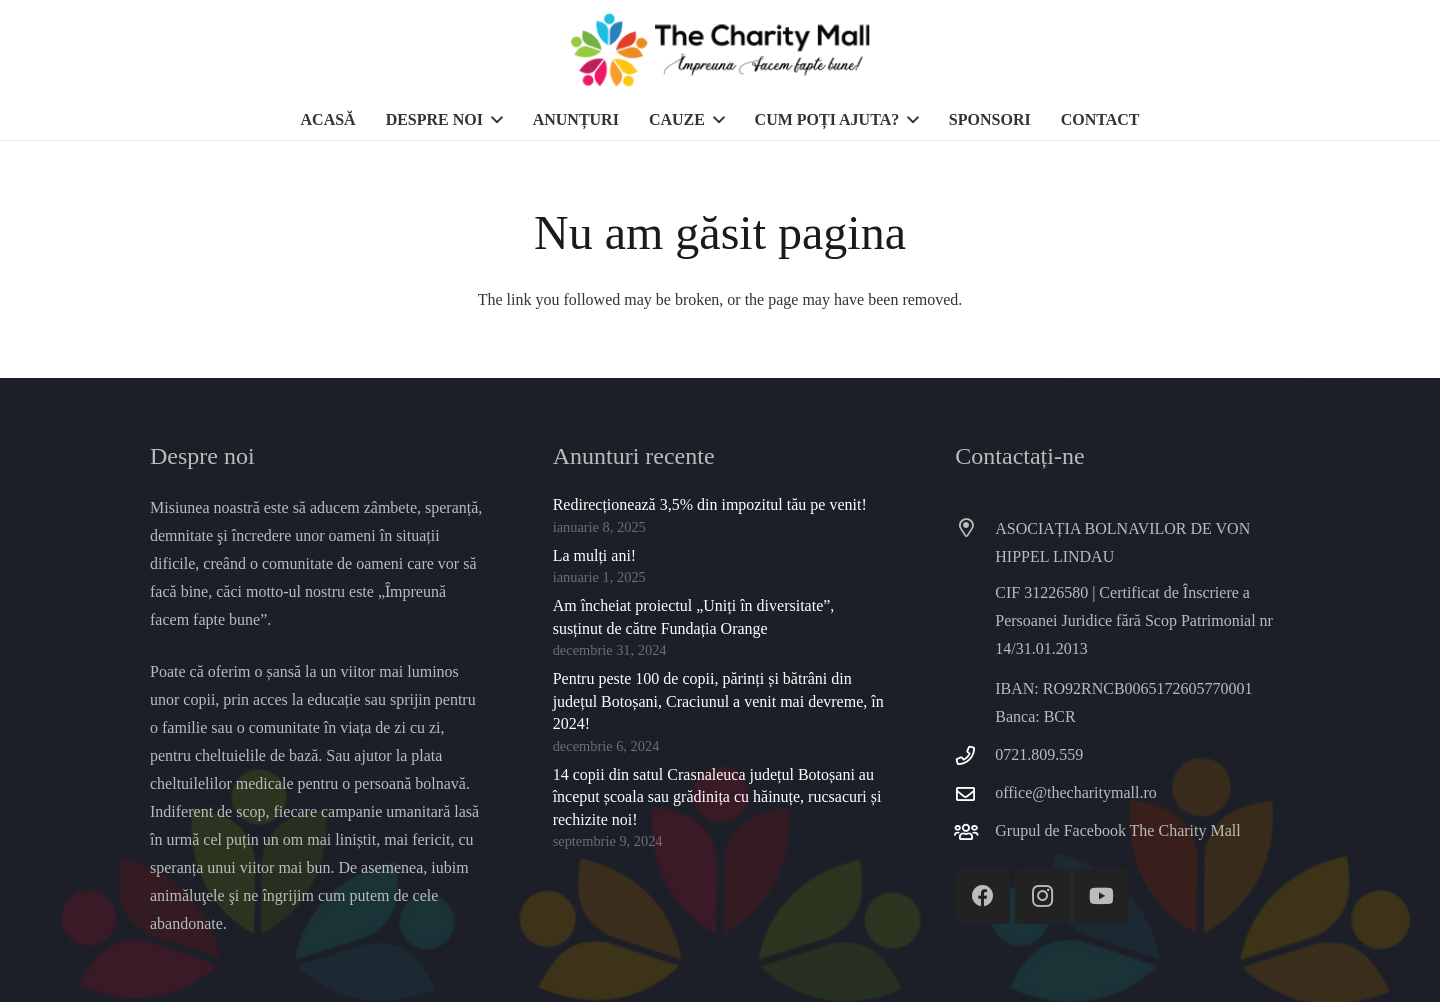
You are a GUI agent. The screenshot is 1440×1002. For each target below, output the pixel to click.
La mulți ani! (595, 555)
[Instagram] (1042, 896)
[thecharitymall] (719, 50)
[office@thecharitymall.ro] (975, 793)
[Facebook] (982, 896)
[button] (493, 120)
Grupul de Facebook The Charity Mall (1117, 830)
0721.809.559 (1039, 754)
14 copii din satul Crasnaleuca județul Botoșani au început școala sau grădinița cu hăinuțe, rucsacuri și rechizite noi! (717, 797)
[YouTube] (1101, 896)
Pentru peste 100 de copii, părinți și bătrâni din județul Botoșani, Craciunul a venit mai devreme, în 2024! (718, 701)
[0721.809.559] (975, 755)
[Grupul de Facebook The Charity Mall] (975, 831)
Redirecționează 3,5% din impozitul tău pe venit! (710, 504)
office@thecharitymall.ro (1075, 792)
